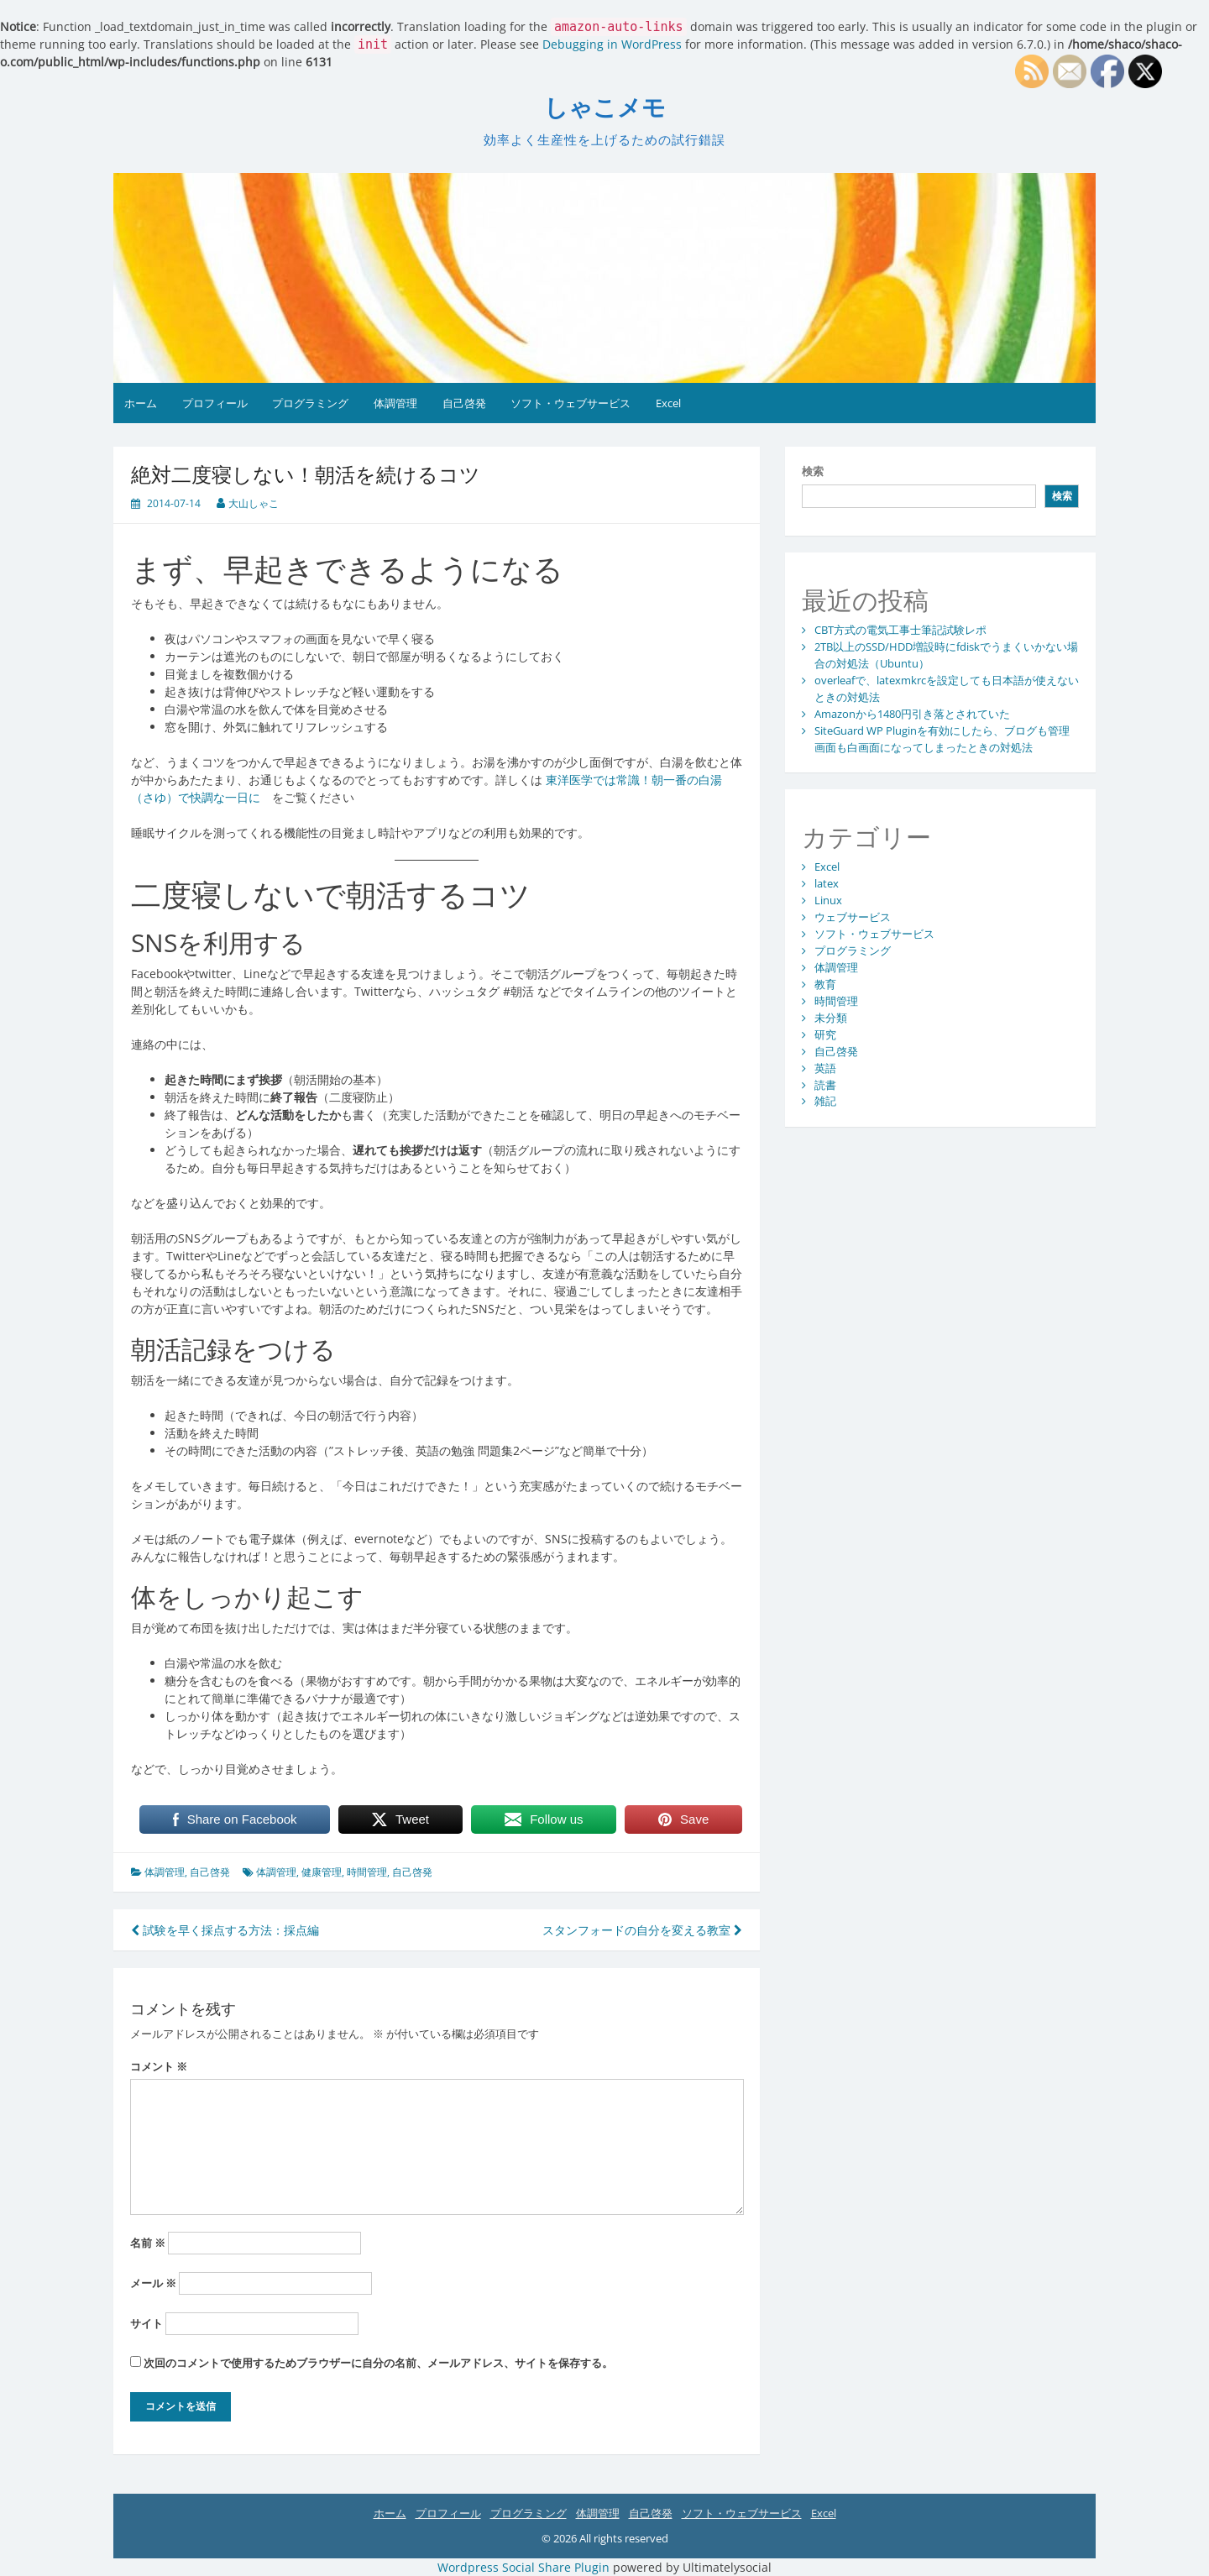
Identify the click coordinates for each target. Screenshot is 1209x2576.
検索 (813, 471)
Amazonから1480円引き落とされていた (912, 713)
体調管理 (395, 403)
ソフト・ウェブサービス (570, 403)
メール (153, 2283)
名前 (147, 2242)
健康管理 (321, 1872)
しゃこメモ (605, 108)
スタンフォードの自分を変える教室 (642, 1930)
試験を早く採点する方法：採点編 (225, 1930)
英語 (825, 1068)
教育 (825, 984)
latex (826, 883)
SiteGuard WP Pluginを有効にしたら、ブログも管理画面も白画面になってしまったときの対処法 (942, 739)
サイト (146, 2323)
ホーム (140, 403)
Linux (828, 900)
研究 (825, 1034)
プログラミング (310, 403)
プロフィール (215, 403)
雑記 (825, 1100)
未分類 (830, 1017)
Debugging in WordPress (612, 44)
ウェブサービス (852, 916)
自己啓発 (464, 403)
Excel (668, 403)
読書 (825, 1084)
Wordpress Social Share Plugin (525, 2567)
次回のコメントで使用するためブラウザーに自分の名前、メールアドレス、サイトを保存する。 (378, 2362)
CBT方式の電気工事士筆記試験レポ (900, 629)
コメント (158, 2066)
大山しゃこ (253, 503)
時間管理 (367, 1872)
